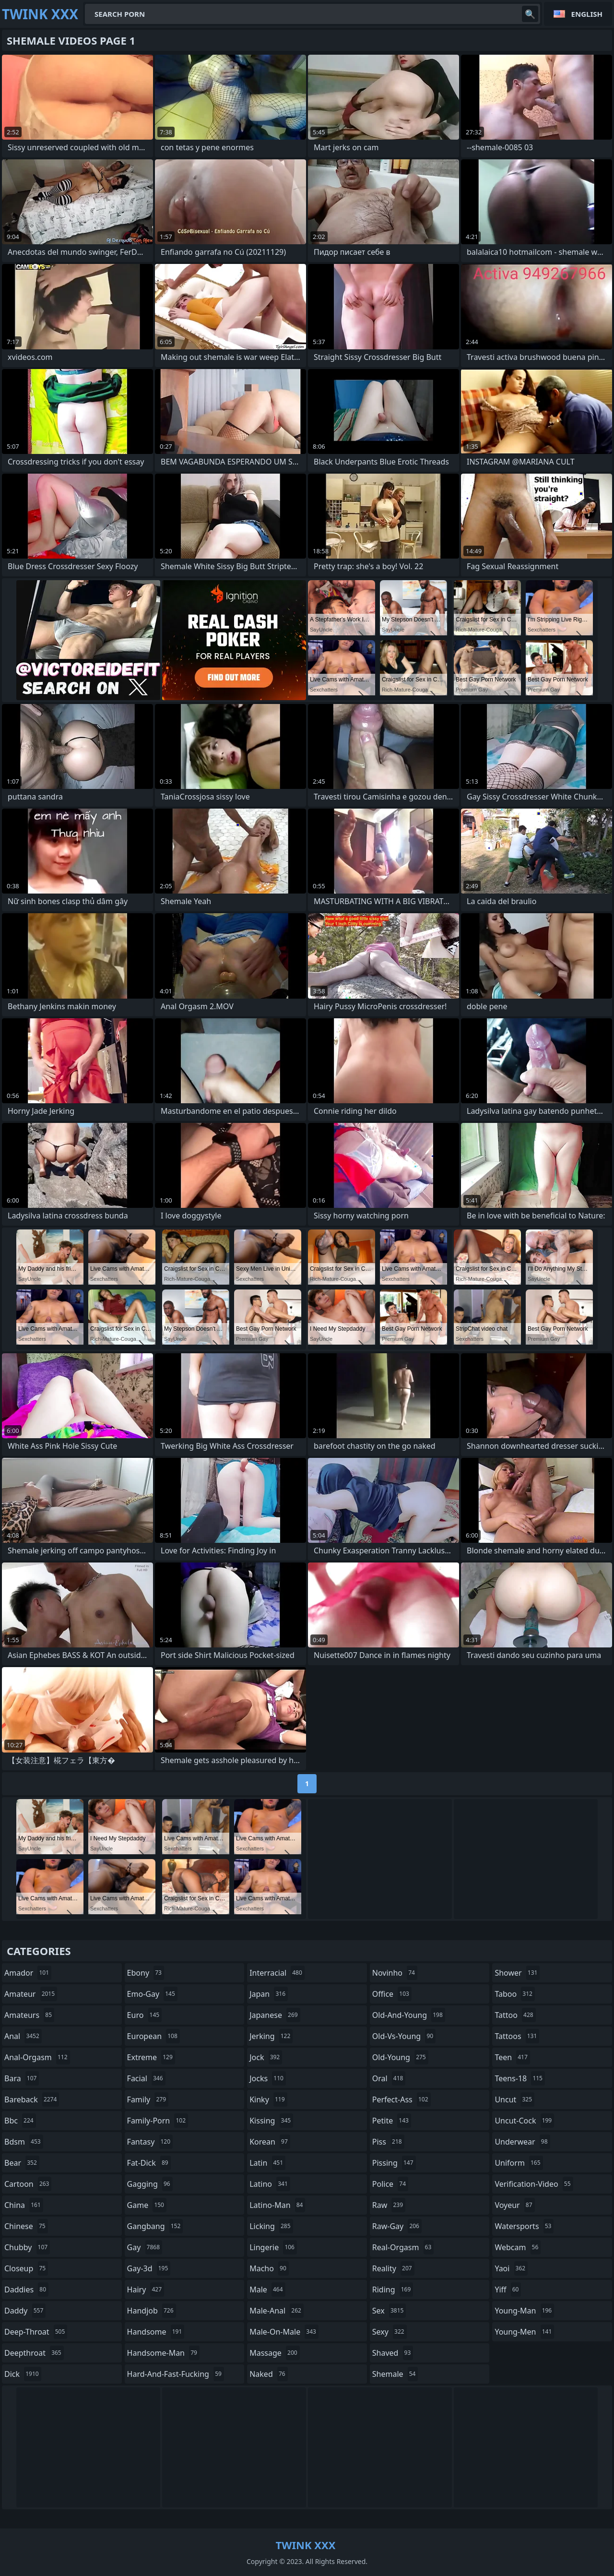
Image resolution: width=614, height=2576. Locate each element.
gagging (150, 2184)
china (23, 2205)
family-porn (157, 2120)
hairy (145, 2289)
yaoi (511, 2268)
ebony (145, 1973)
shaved (392, 2353)
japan (268, 1994)
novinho (394, 1973)
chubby (27, 2247)
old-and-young (408, 2015)
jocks (267, 2078)
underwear (522, 2142)
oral (389, 2078)
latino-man (277, 2205)
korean (269, 2142)
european (153, 2036)
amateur (30, 1994)
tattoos (517, 2036)
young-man (524, 2310)
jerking (271, 2036)
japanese (274, 2015)
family (147, 2099)
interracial (277, 1973)
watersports (524, 2226)
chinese (26, 2226)
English (586, 14)
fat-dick (149, 2163)
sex (389, 2310)
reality (393, 2268)
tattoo (515, 2015)
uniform (519, 2163)
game (146, 2205)
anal (23, 2036)
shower (517, 1973)
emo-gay (152, 1994)
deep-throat (35, 2332)
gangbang (155, 2226)
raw (388, 2205)
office (392, 1994)
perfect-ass (401, 2099)
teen (512, 2057)
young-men (524, 2332)
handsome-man (163, 2353)
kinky (268, 2099)
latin (267, 2163)
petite (391, 2120)
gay (144, 2247)
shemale (395, 2374)
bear (21, 2163)
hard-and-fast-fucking (175, 2374)
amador (27, 1973)
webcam (518, 2247)
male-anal (276, 2310)
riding (392, 2289)
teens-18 (520, 2078)
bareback (31, 2099)
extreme (151, 2057)
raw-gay (397, 2226)
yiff (508, 2289)
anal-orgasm (37, 2057)
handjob (151, 2310)
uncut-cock (524, 2120)
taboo (515, 1994)
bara (21, 2078)
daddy (25, 2310)
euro (144, 2015)
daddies (26, 2289)
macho (269, 2268)
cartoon (27, 2184)
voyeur (514, 2205)
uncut (514, 2099)
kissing (271, 2120)
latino (269, 2184)
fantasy (150, 2142)
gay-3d (149, 2268)
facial (146, 2078)
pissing (394, 2163)
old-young (400, 2057)
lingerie (273, 2247)
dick (22, 2374)
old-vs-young (404, 2036)
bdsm (23, 2142)
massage (274, 2353)
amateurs (29, 2015)
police (390, 2184)
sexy (389, 2332)
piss (388, 2142)
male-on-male (284, 2332)
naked (268, 2374)
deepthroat (34, 2353)
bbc (20, 2120)
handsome (156, 2332)
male (267, 2289)
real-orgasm (403, 2247)
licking (271, 2226)
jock (265, 2057)
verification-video (534, 2184)
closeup (26, 2268)
